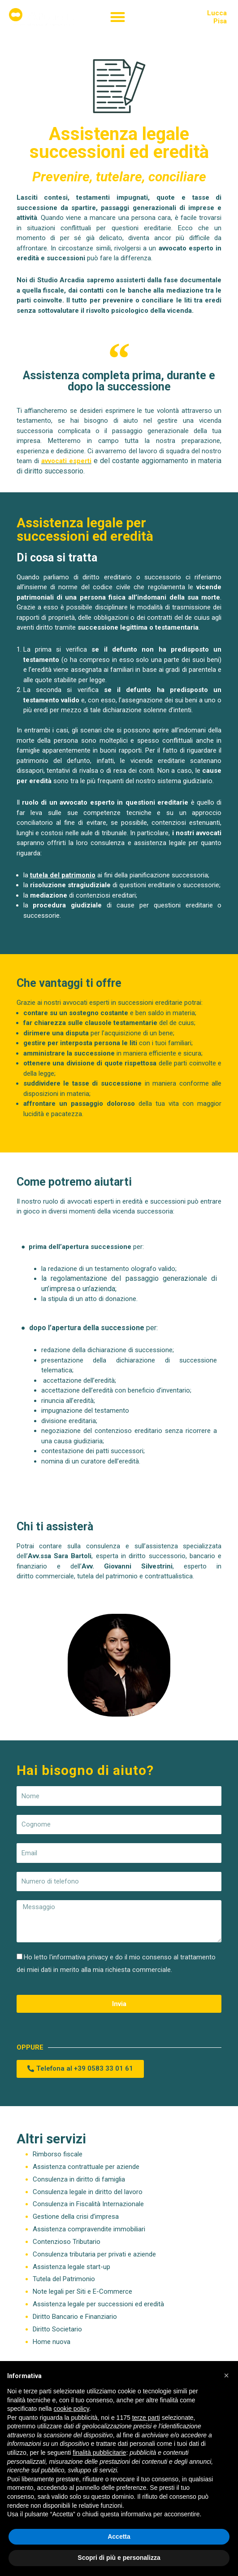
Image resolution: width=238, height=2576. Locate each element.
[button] (118, 17)
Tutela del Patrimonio (64, 2279)
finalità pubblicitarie (99, 2452)
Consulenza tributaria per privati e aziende (94, 2254)
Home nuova (51, 2342)
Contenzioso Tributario (66, 2242)
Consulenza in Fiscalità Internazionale (88, 2204)
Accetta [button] (119, 2536)
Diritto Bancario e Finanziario (75, 2317)
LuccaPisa (217, 17)
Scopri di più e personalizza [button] (119, 2557)
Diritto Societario (57, 2329)
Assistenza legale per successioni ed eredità (98, 2304)
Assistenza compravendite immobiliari (89, 2229)
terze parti (146, 2417)
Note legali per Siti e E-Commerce (82, 2291)
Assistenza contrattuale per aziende (86, 2167)
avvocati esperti (66, 461)
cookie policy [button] (71, 2408)
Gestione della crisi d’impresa (76, 2216)
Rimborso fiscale (57, 2154)
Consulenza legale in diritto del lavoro (88, 2192)
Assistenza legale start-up (71, 2267)
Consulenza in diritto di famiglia (79, 2179)
